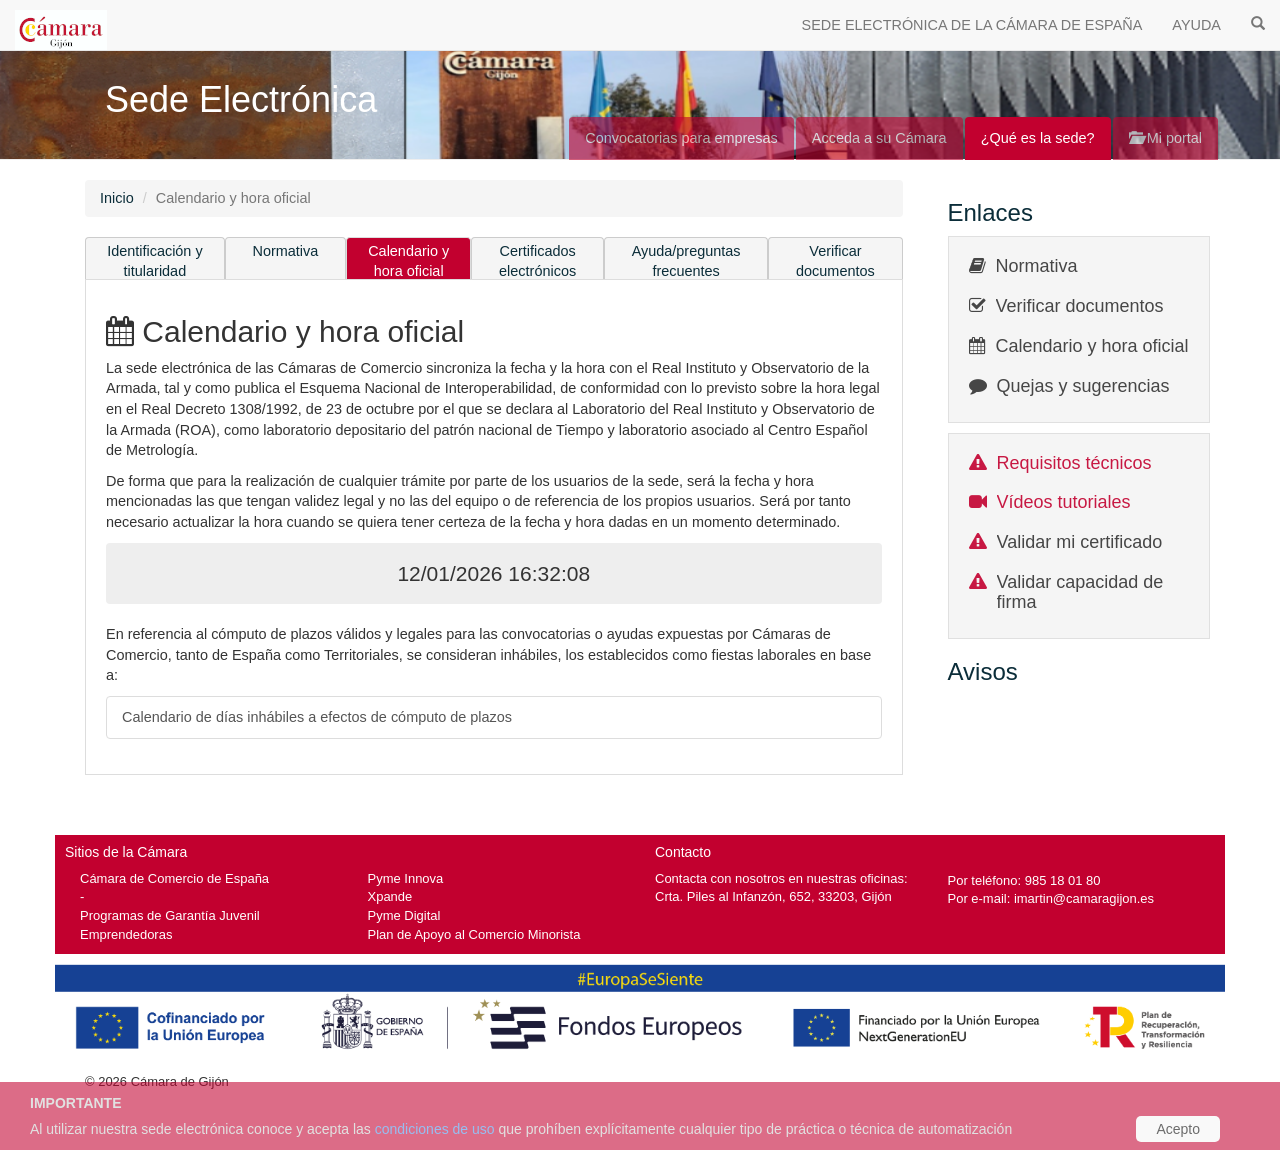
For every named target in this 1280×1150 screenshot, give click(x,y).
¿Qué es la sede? (1038, 138)
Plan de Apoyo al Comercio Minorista (474, 934)
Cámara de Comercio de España (174, 878)
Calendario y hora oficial (408, 261)
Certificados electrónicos (537, 261)
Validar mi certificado (1080, 542)
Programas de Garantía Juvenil (170, 915)
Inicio (117, 198)
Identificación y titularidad (155, 261)
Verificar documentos (835, 261)
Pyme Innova (406, 878)
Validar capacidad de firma (1080, 592)
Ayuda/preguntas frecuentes (686, 261)
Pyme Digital (404, 915)
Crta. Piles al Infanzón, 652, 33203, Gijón (773, 896)
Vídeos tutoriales (1064, 502)
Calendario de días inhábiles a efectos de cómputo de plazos (317, 717)
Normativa (286, 251)
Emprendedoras (126, 934)
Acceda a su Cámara (879, 138)
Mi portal (1165, 138)
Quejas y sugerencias (1083, 386)
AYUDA (1196, 25)
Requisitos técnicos (1074, 463)
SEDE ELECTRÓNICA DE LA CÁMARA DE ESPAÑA (972, 25)
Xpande (390, 896)
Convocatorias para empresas (681, 138)
